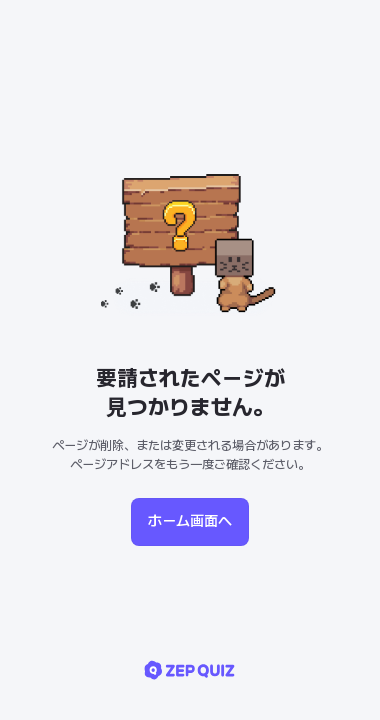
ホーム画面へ (190, 521)
